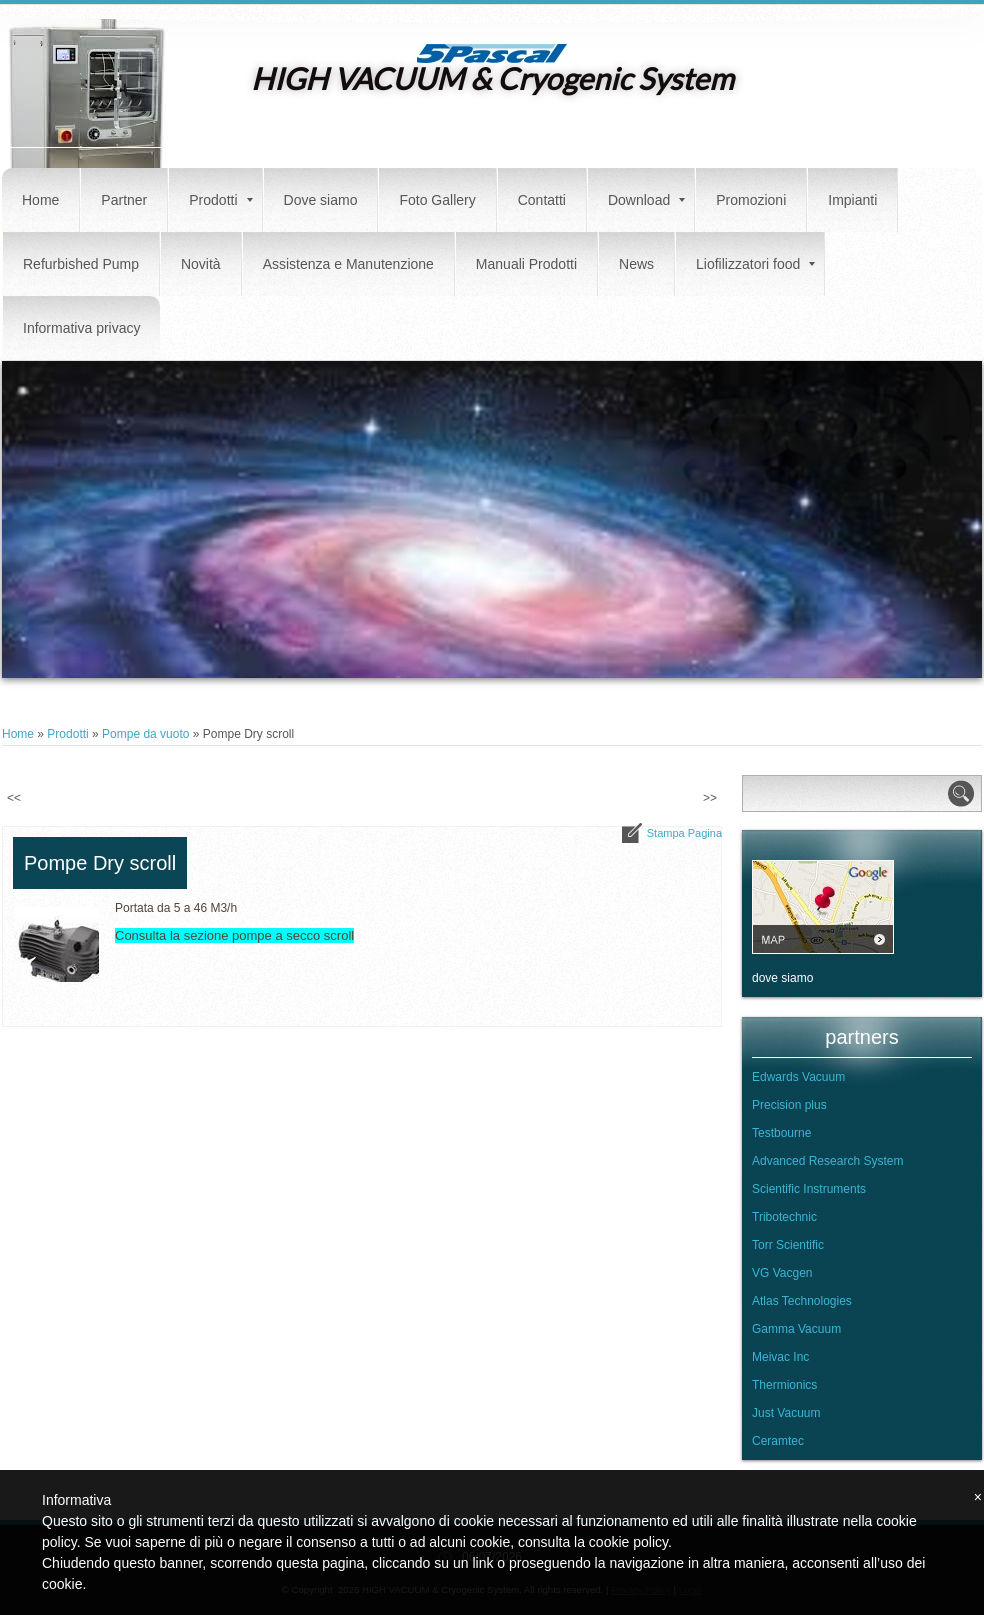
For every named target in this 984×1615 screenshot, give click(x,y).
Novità (201, 264)
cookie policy (628, 1542)
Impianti (852, 200)
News (636, 264)
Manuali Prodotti (526, 264)
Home (40, 200)
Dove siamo (321, 200)
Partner (124, 200)
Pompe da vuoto (145, 734)
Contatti (542, 200)
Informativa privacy (81, 328)
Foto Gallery (437, 200)
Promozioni (751, 200)
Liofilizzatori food (755, 264)
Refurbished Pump (81, 264)
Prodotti (220, 200)
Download (646, 200)
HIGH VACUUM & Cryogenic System (492, 78)
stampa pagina (684, 833)
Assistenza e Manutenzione (348, 264)
